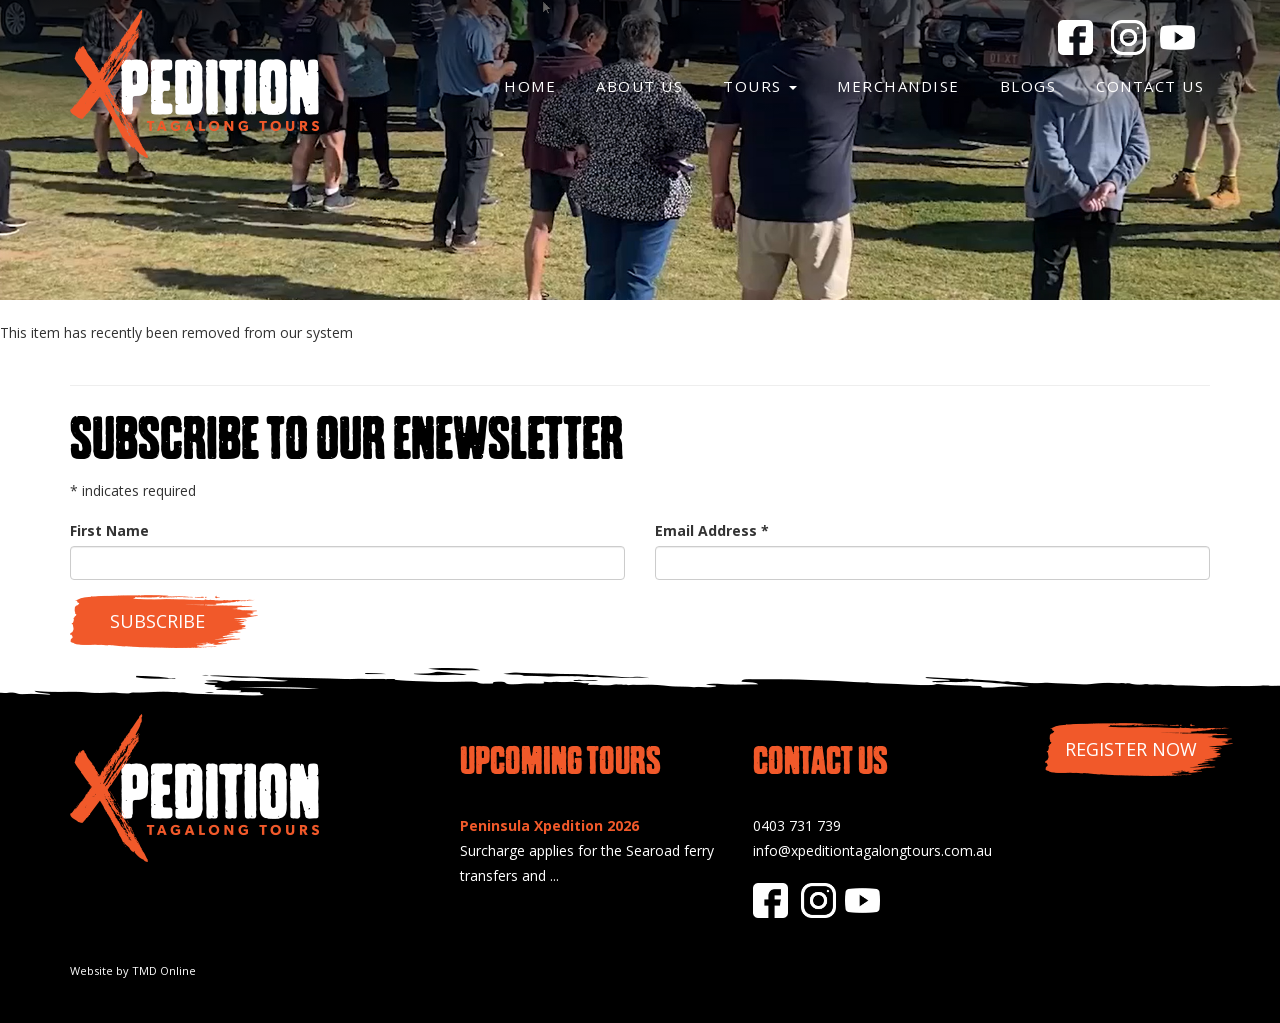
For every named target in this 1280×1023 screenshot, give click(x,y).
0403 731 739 (797, 825)
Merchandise (898, 86)
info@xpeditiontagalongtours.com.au (872, 850)
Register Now (1131, 749)
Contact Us (1150, 86)
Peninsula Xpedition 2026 (549, 825)
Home (530, 86)
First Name (109, 530)
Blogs (1028, 86)
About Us (639, 86)
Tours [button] (760, 86)
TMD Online (164, 970)
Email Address (712, 530)
